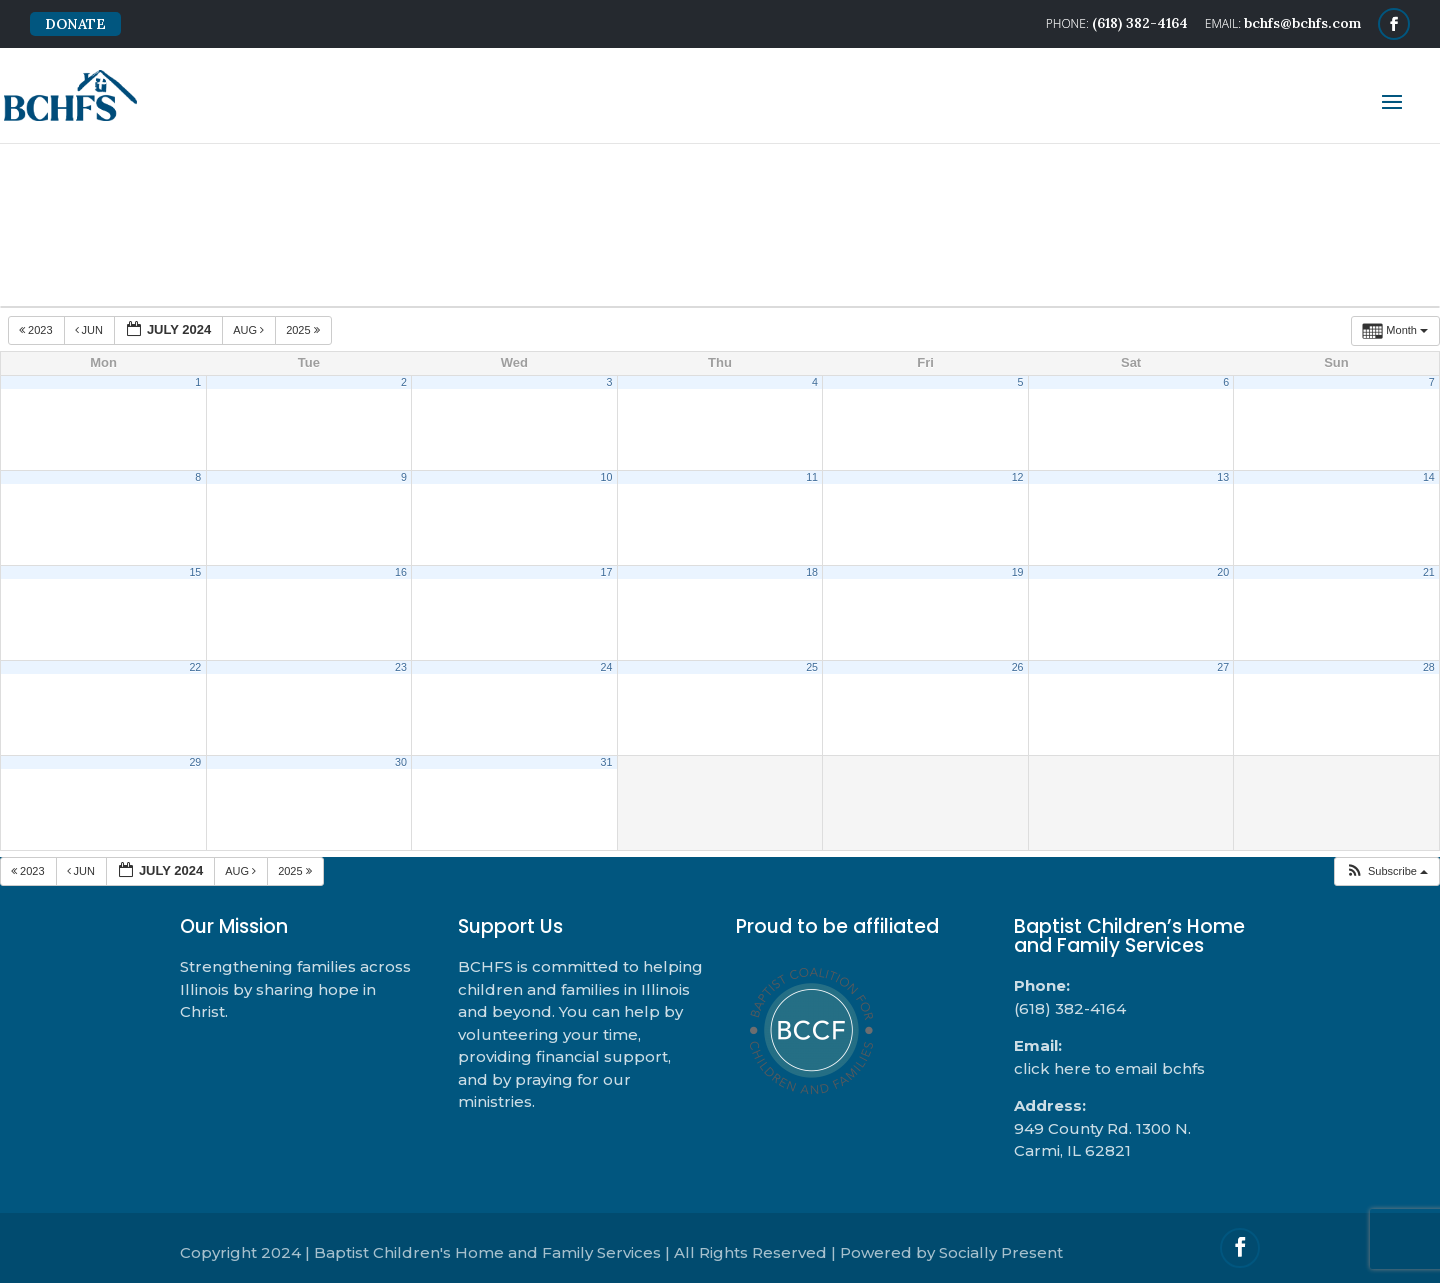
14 (1429, 477)
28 (1429, 667)
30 (401, 762)
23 (401, 667)
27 (1223, 667)
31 (607, 762)
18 (812, 572)
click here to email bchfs (1109, 1068)
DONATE (75, 24)
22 (195, 667)
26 (1018, 667)
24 (607, 667)
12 (1018, 477)
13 (1223, 477)
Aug (250, 330)
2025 (304, 330)
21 (1429, 572)
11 (812, 477)
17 (607, 572)
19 (1018, 572)
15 (195, 572)
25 (812, 667)
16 (401, 572)
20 (1223, 572)
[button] (1386, 871)
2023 (37, 330)
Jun (91, 330)
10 (607, 477)
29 (195, 762)
